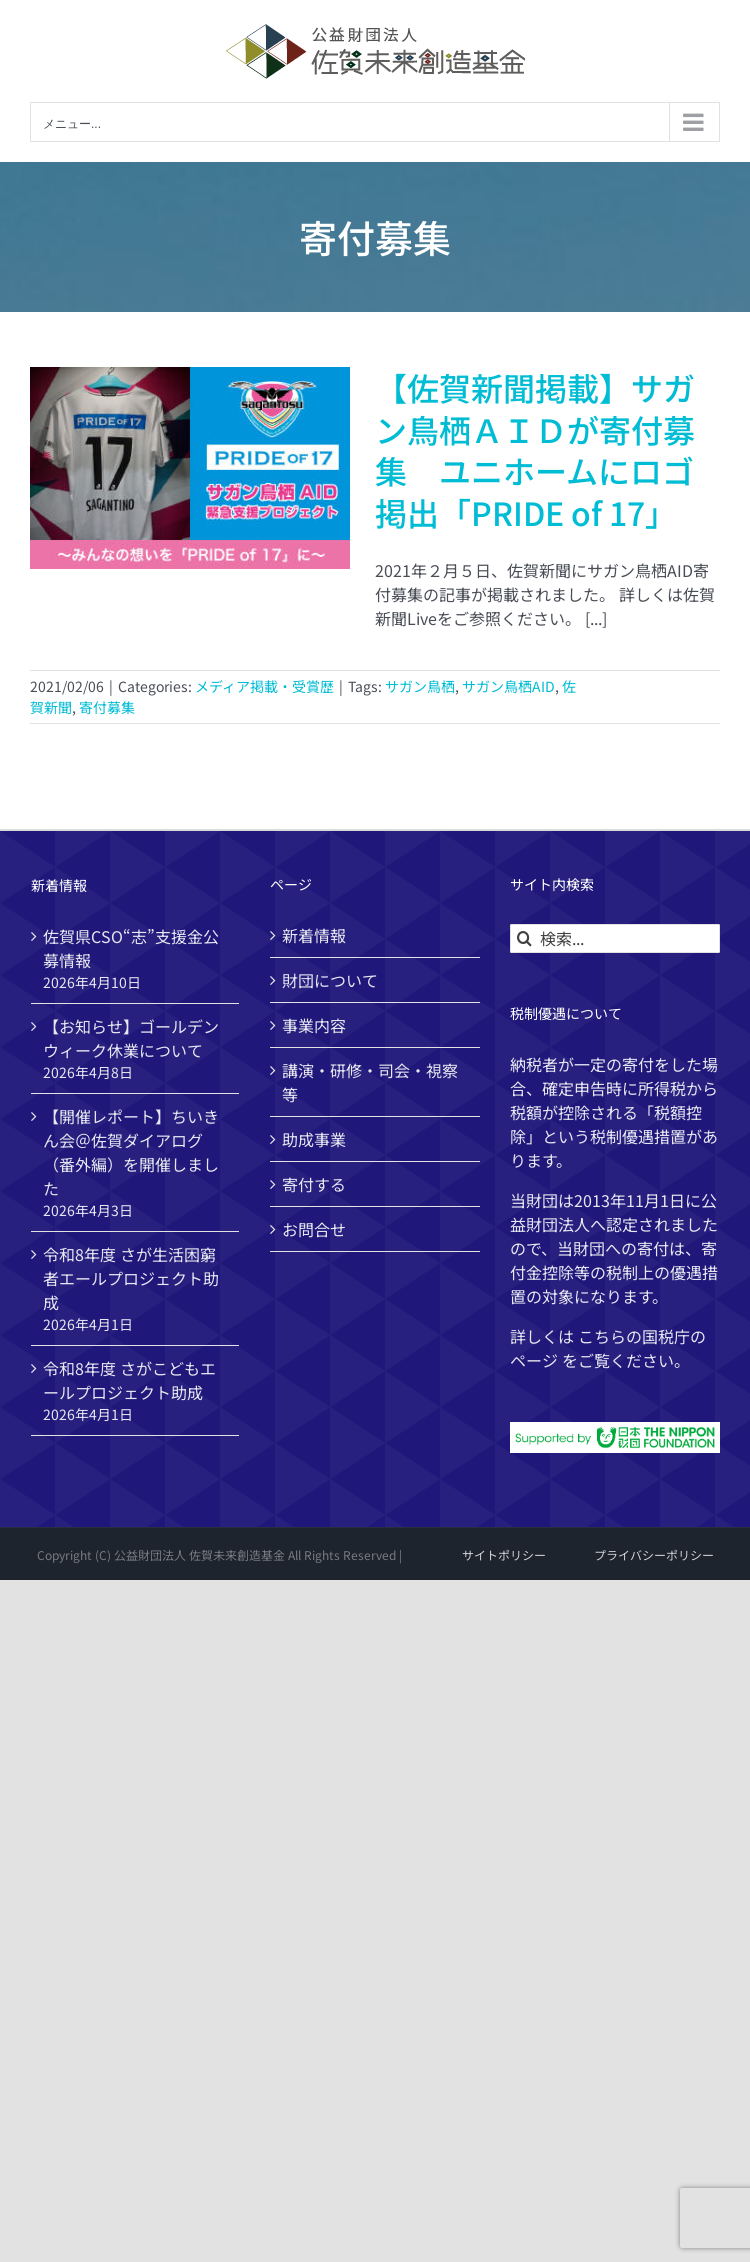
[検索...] (615, 938)
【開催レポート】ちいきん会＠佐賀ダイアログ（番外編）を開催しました (131, 1152)
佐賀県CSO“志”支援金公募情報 (131, 948)
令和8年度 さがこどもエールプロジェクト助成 (129, 1380)
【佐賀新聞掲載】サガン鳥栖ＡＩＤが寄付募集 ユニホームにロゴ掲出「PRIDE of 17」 (535, 449)
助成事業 (314, 1139)
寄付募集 (107, 707)
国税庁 (666, 1336)
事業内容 (314, 1025)
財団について (330, 980)
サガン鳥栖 (420, 686)
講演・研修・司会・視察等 (370, 1082)
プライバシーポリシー (654, 1554)
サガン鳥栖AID (508, 686)
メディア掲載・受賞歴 (264, 686)
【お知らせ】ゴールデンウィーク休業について (131, 1038)
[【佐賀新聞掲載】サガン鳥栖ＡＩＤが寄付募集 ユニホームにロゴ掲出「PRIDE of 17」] (190, 468)
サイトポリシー (504, 1554)
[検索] (524, 938)
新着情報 (314, 935)
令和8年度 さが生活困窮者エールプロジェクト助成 (131, 1278)
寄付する (314, 1184)
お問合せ (314, 1229)
